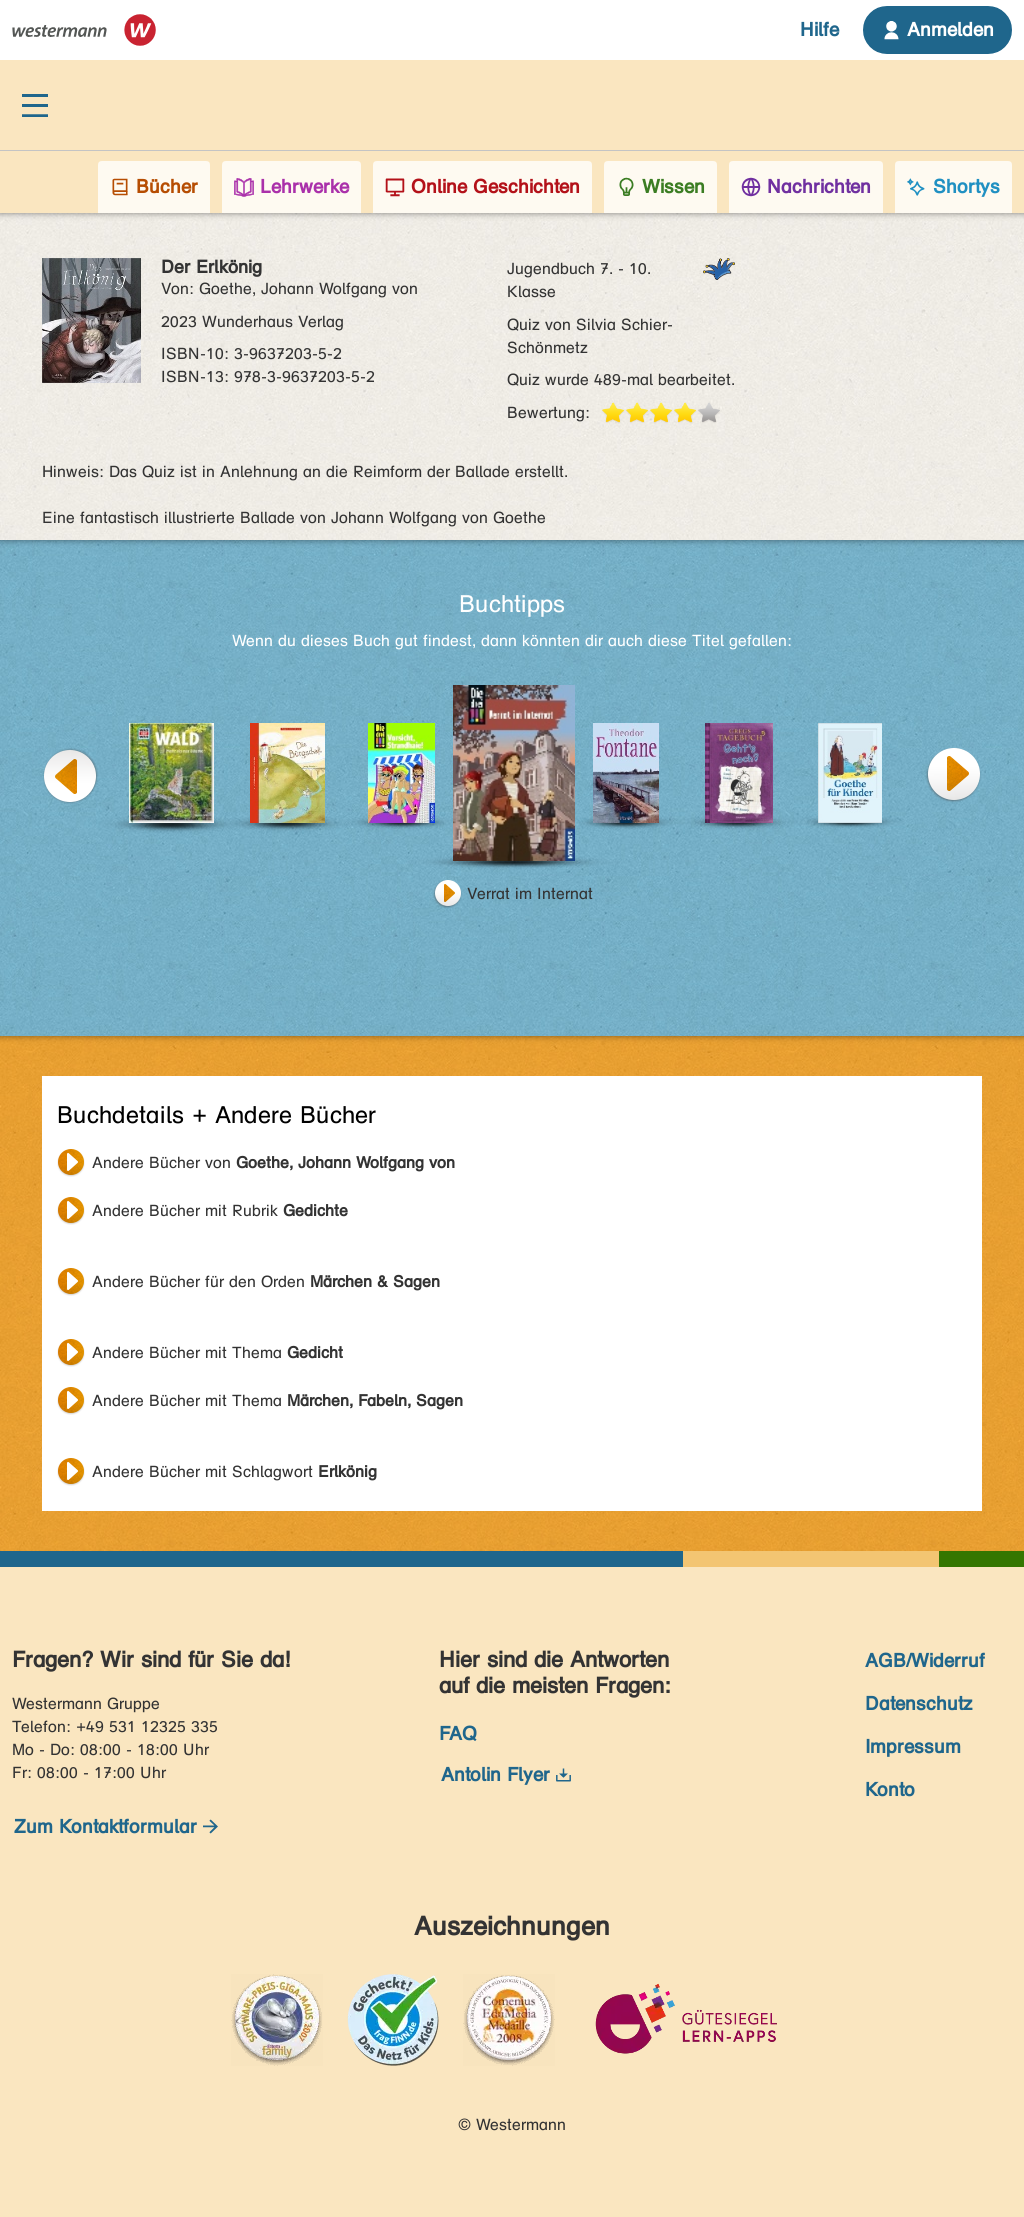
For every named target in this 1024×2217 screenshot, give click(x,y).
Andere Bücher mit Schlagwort (234, 1471)
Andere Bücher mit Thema (217, 1352)
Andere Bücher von (273, 1162)
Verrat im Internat (530, 893)
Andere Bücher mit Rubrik (220, 1210)
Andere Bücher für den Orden (266, 1281)
